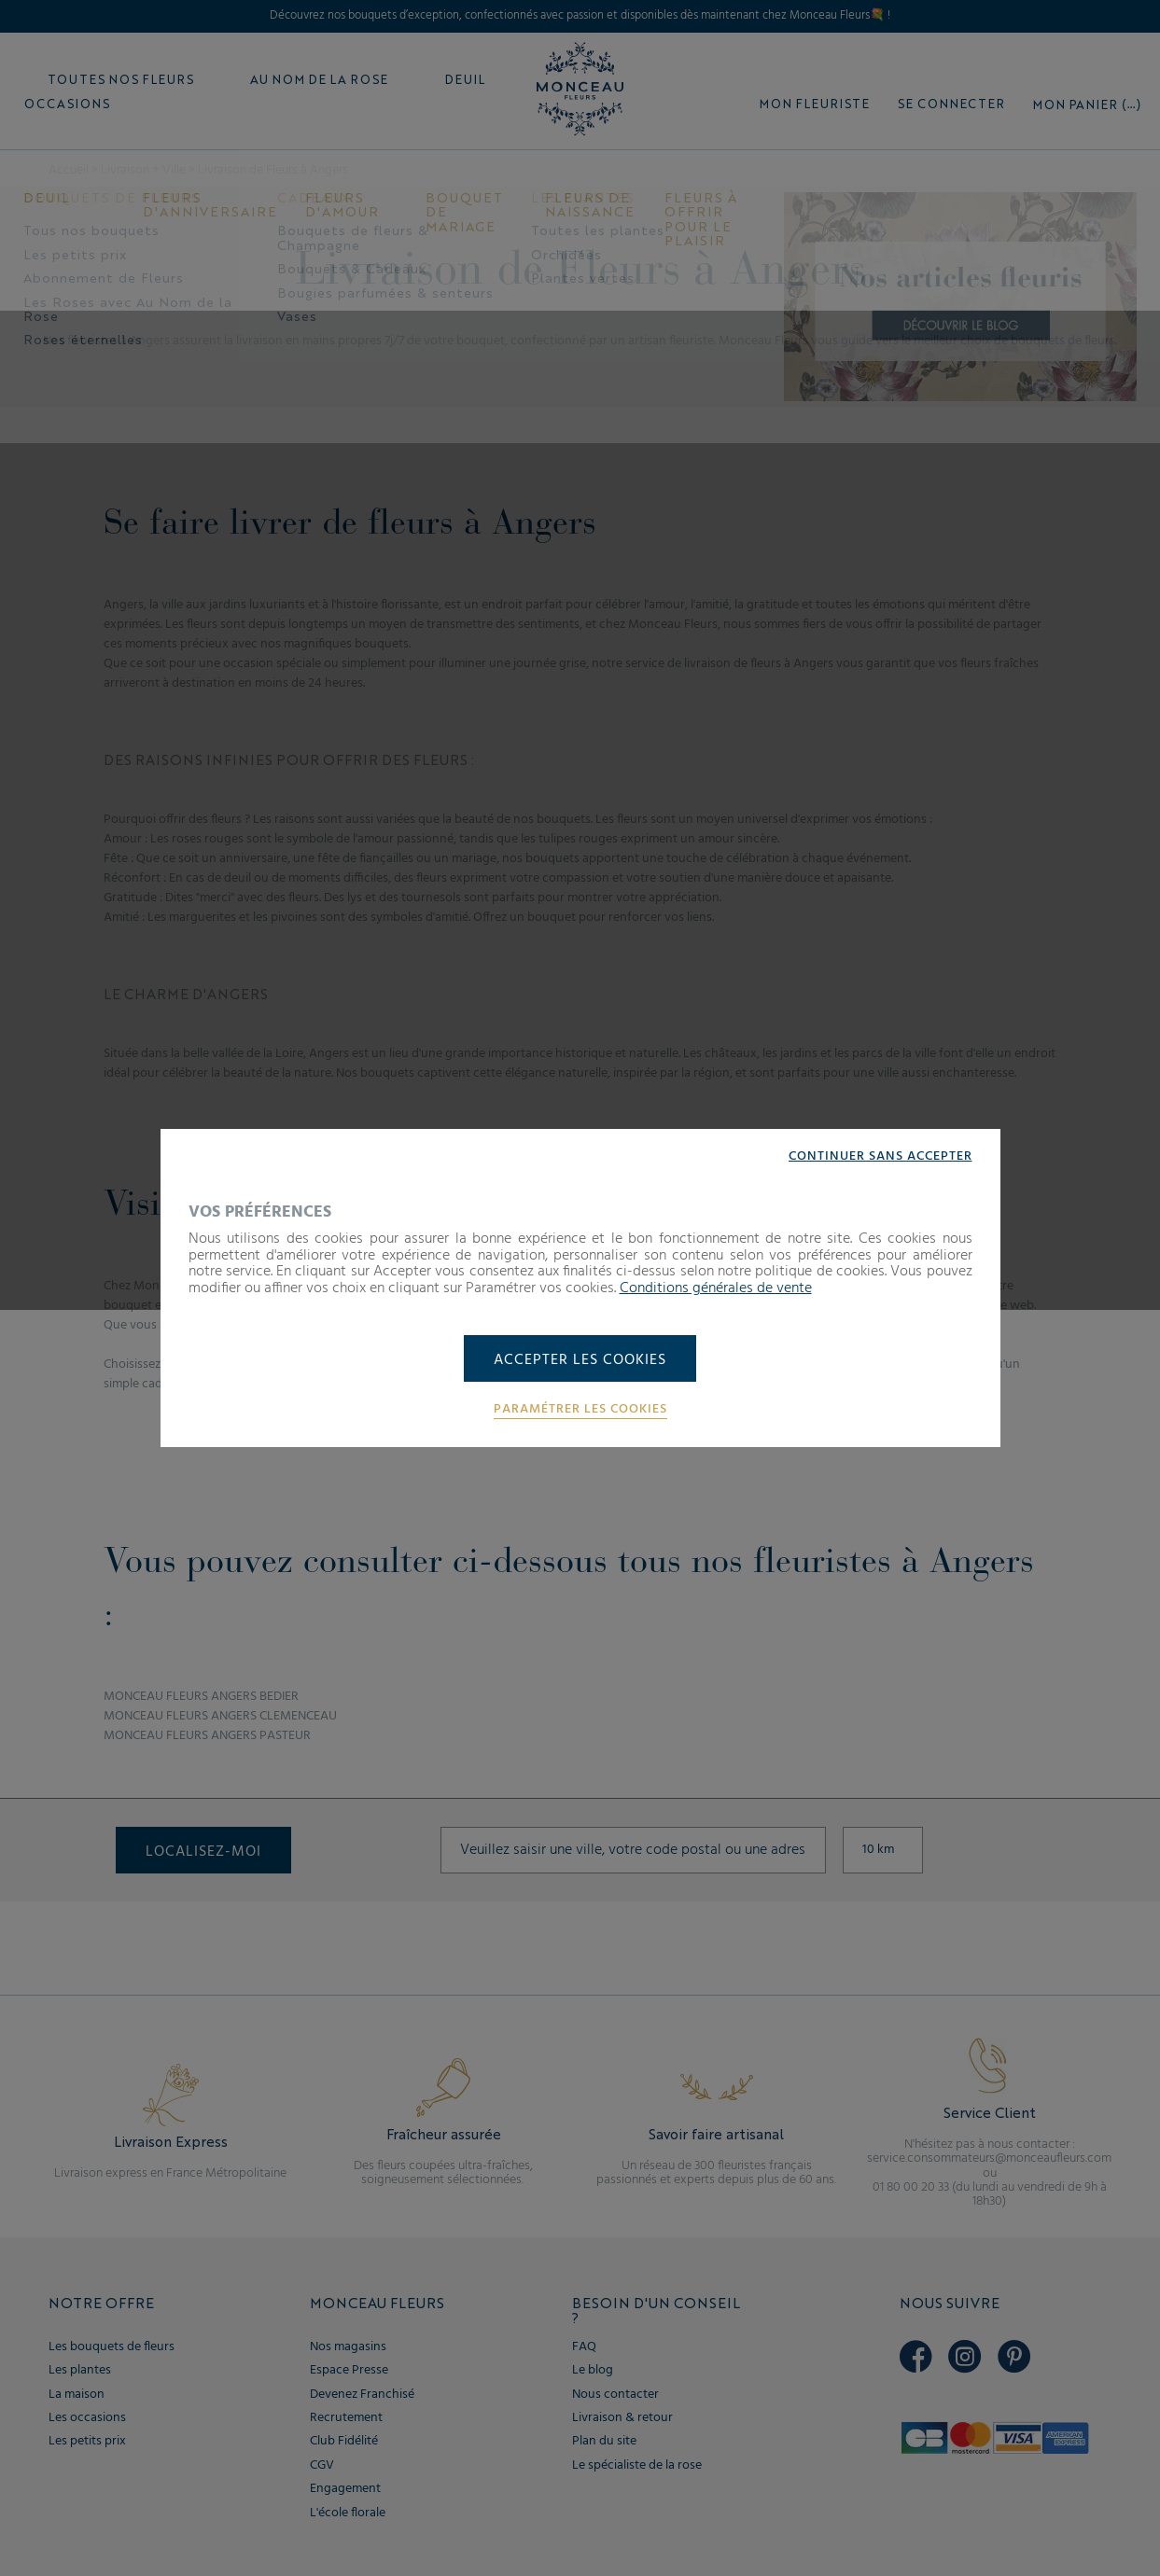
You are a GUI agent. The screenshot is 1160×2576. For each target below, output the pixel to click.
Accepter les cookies (580, 1360)
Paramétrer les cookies (580, 1409)
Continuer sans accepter (880, 1157)
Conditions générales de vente (716, 1288)
